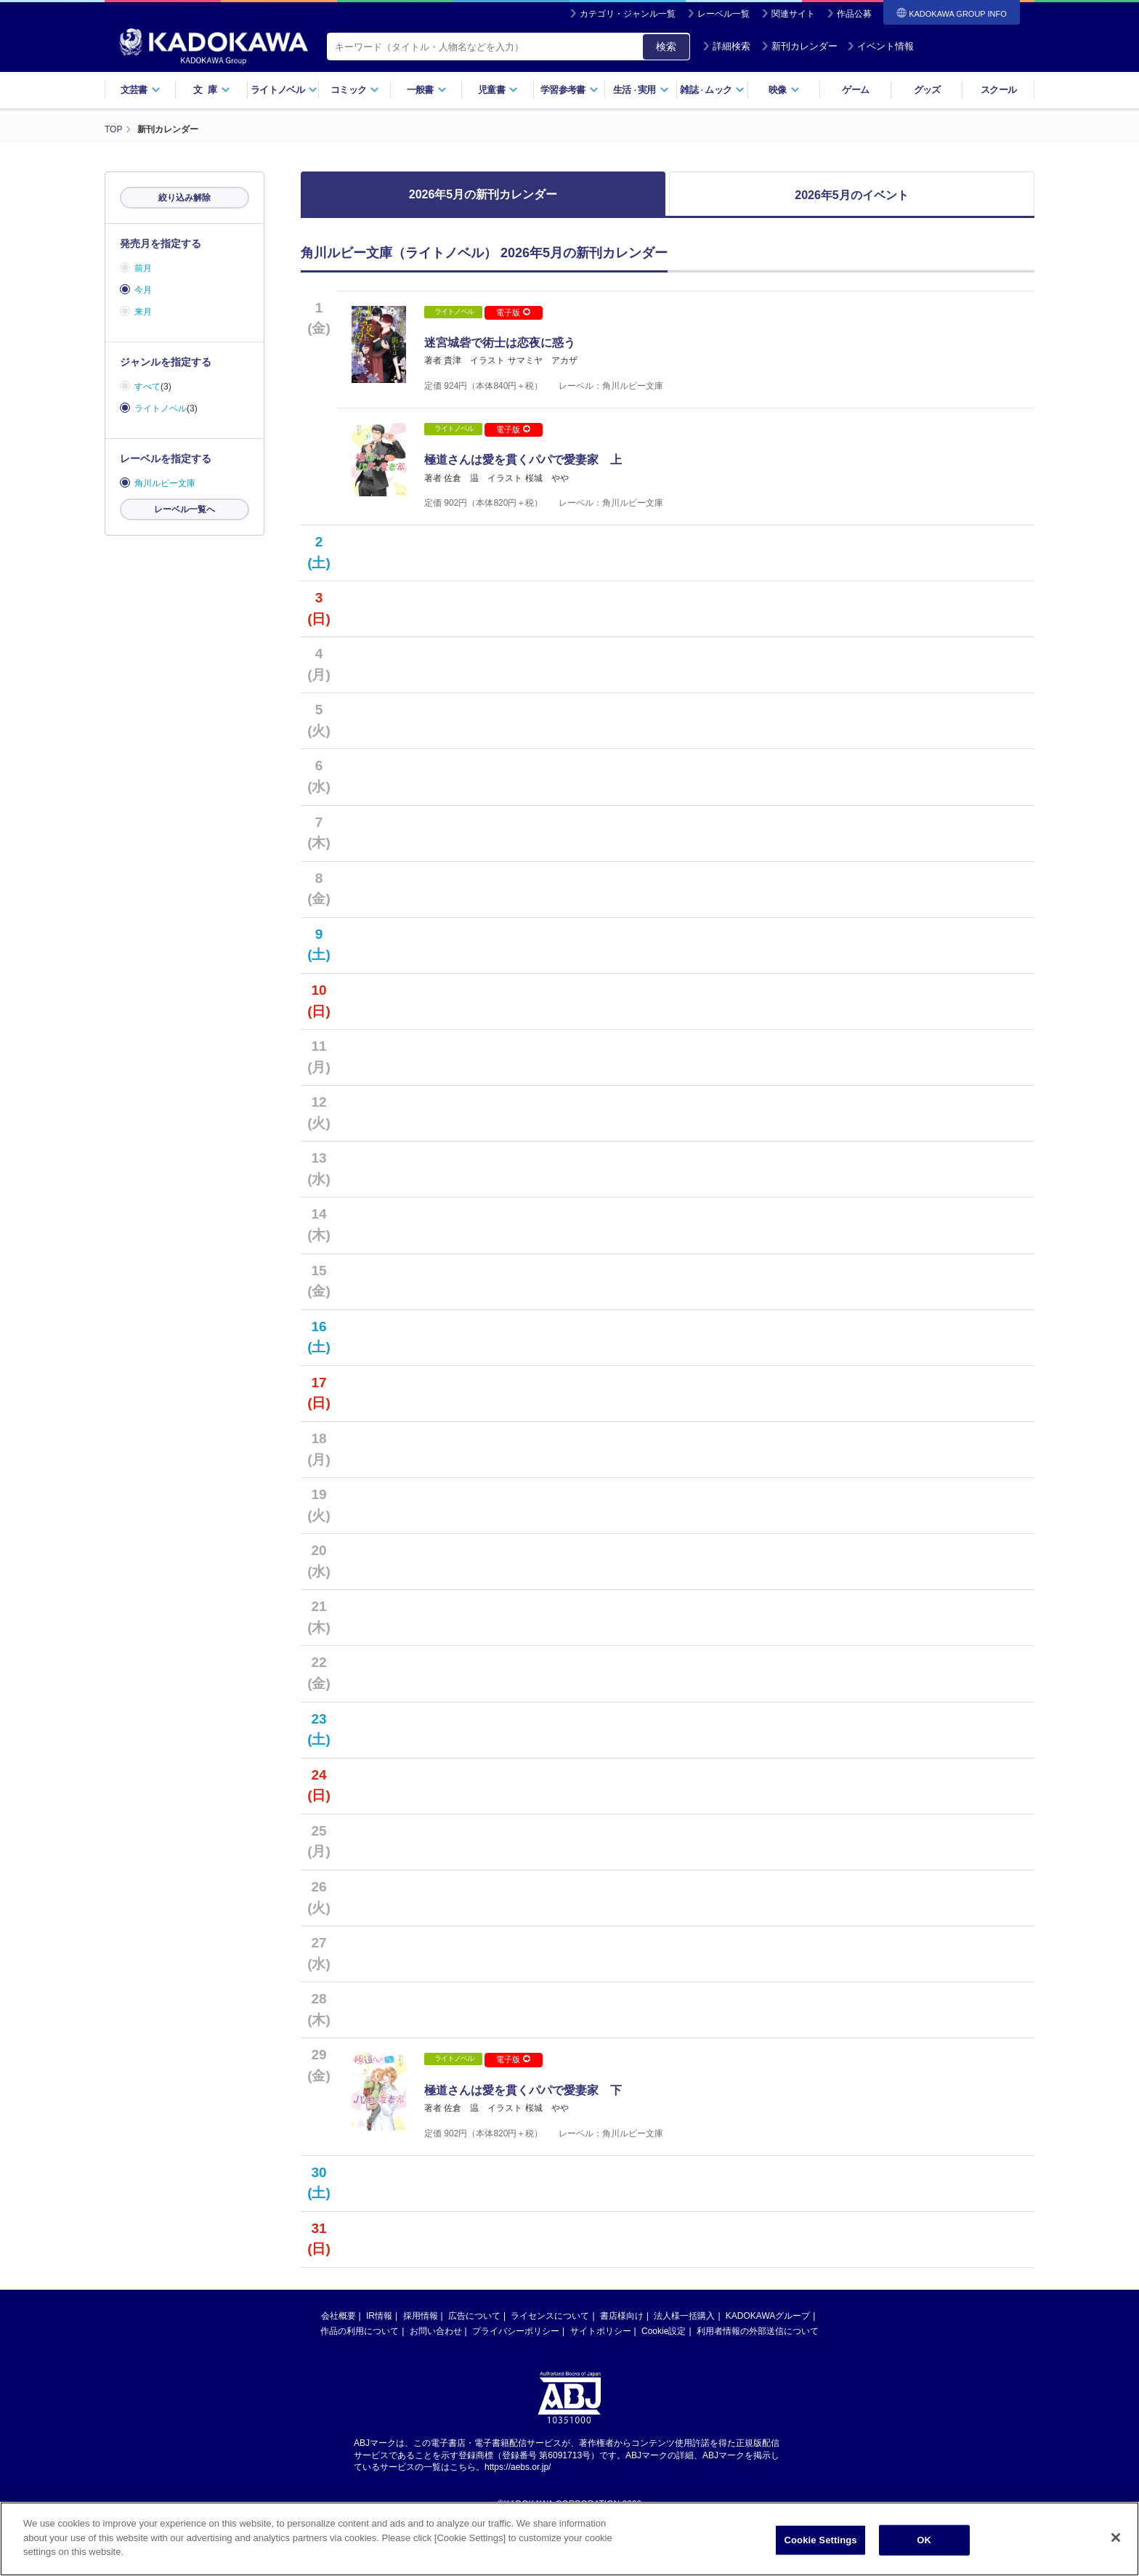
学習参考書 (569, 89)
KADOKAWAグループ (768, 2362)
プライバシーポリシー (515, 2377)
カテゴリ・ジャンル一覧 (628, 14)
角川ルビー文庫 (164, 483)
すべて (147, 386)
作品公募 (854, 14)
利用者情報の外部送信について (758, 2377)
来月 (143, 312)
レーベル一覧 (723, 14)
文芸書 (141, 89)
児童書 (498, 89)
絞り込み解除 (184, 198)
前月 (143, 268)
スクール (998, 89)
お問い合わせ (436, 2377)
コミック (355, 89)
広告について (474, 2362)
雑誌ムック (712, 89)
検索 (666, 46)
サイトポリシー (600, 2377)
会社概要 (338, 2362)
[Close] (1116, 2542)
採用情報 (420, 2362)
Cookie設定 (663, 2377)
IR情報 (379, 2362)
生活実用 (641, 89)
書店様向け (622, 2362)
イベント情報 (880, 46)
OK (924, 2544)
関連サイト (793, 14)
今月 (143, 290)
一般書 (427, 89)
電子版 (513, 312)
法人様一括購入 (684, 2362)
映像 (784, 89)
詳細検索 (726, 46)
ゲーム (855, 89)
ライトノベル (284, 89)
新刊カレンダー (799, 46)
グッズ (927, 89)
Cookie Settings (821, 2544)
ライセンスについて (550, 2362)
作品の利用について (359, 2377)
